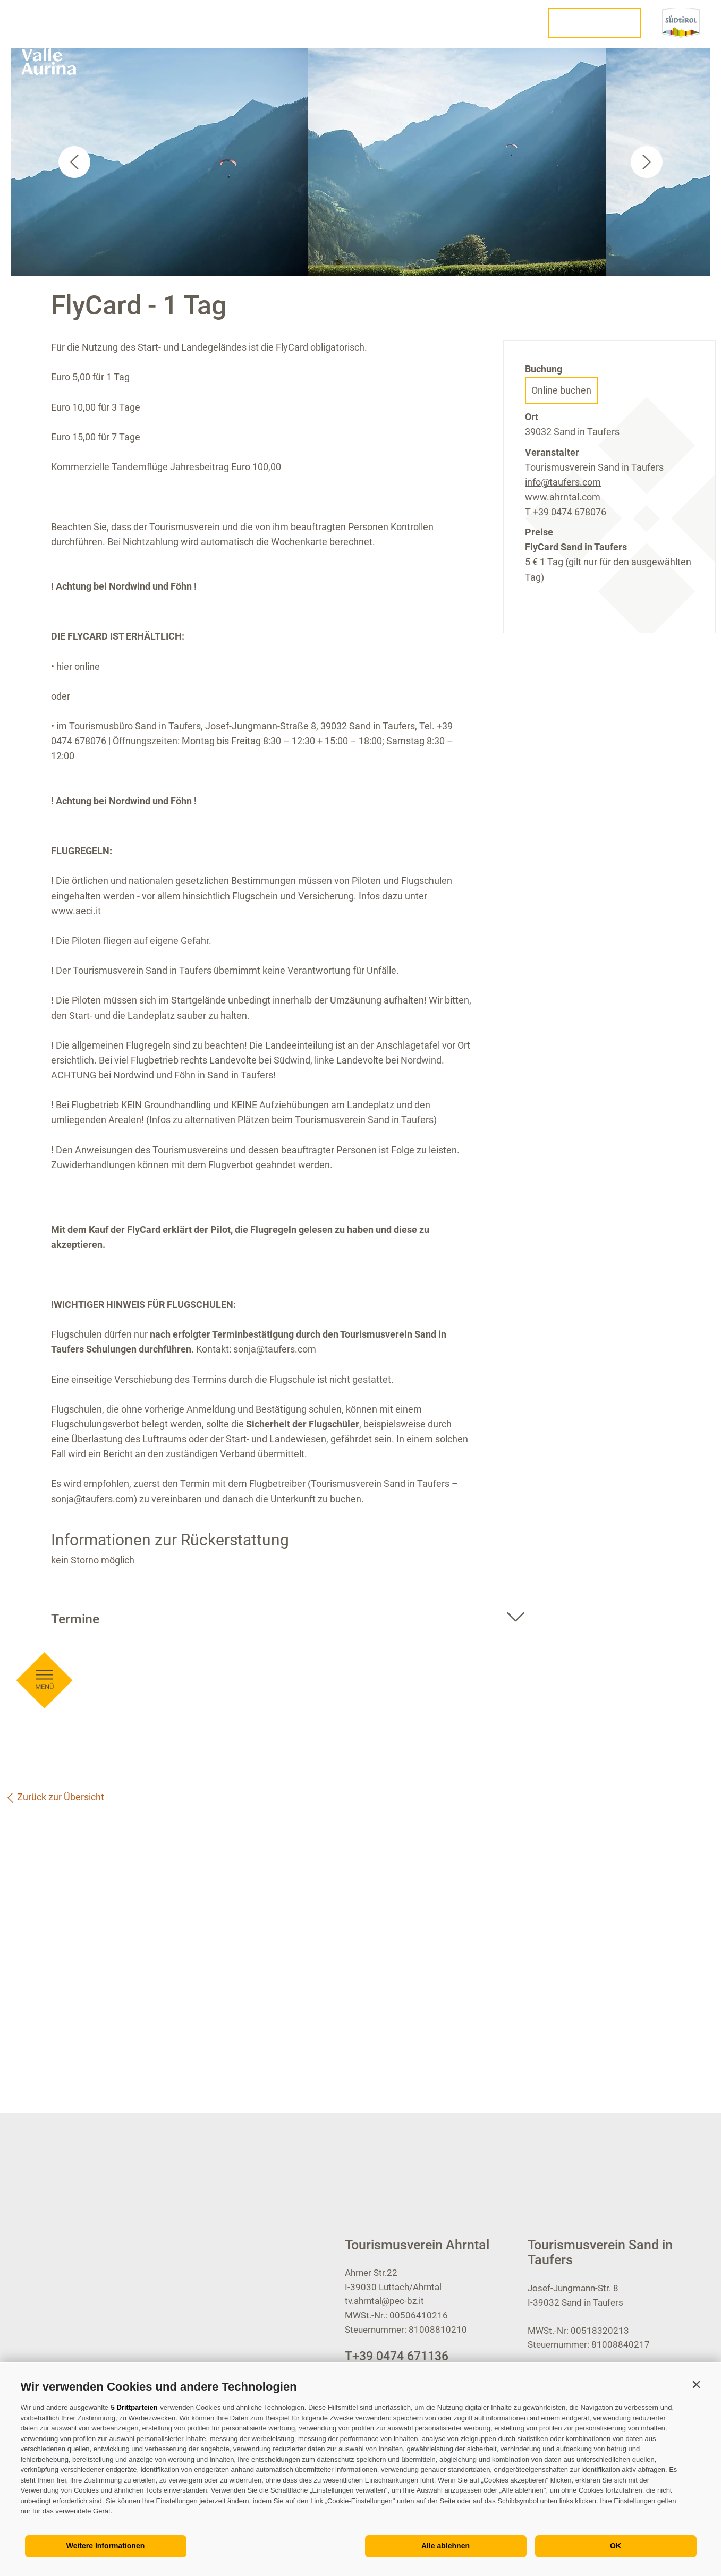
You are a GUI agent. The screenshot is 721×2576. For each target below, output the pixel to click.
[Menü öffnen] (44, 675)
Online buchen (561, 390)
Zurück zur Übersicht (54, 1797)
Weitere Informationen (105, 2545)
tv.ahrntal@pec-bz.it (384, 2301)
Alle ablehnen (445, 2545)
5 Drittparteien (134, 2407)
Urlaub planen (594, 22)
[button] (696, 2384)
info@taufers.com (563, 482)
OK (615, 2545)
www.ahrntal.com (562, 497)
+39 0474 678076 (569, 511)
